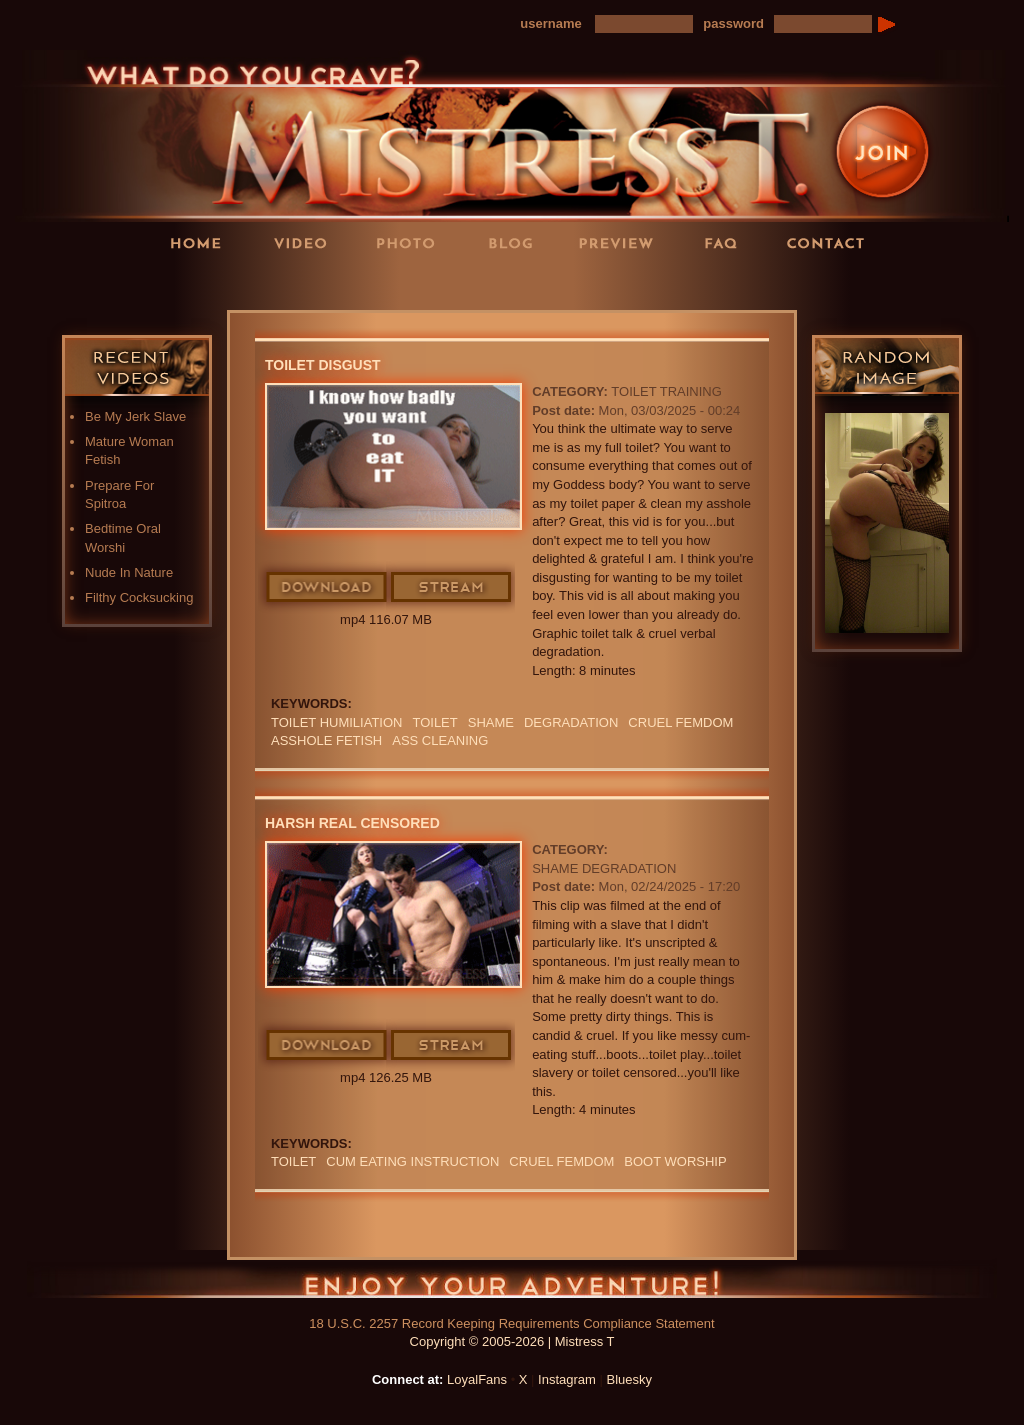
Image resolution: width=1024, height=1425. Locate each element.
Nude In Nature (129, 572)
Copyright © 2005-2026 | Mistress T (512, 1341)
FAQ (727, 242)
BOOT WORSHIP (675, 1161)
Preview (622, 242)
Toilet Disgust (323, 365)
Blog (517, 242)
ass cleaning (440, 740)
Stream (452, 588)
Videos (307, 242)
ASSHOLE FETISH (326, 740)
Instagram (567, 1379)
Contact (832, 242)
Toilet (434, 722)
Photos (412, 242)
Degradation (571, 722)
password (733, 23)
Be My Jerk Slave (135, 416)
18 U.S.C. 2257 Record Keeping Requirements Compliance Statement (511, 1323)
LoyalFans (308, 283)
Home (202, 242)
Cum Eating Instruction (412, 1161)
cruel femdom (680, 722)
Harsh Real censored (352, 823)
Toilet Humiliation (336, 722)
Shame (491, 722)
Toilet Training (666, 391)
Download (327, 588)
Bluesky (630, 1379)
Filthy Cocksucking (139, 597)
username (550, 23)
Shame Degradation (604, 868)
